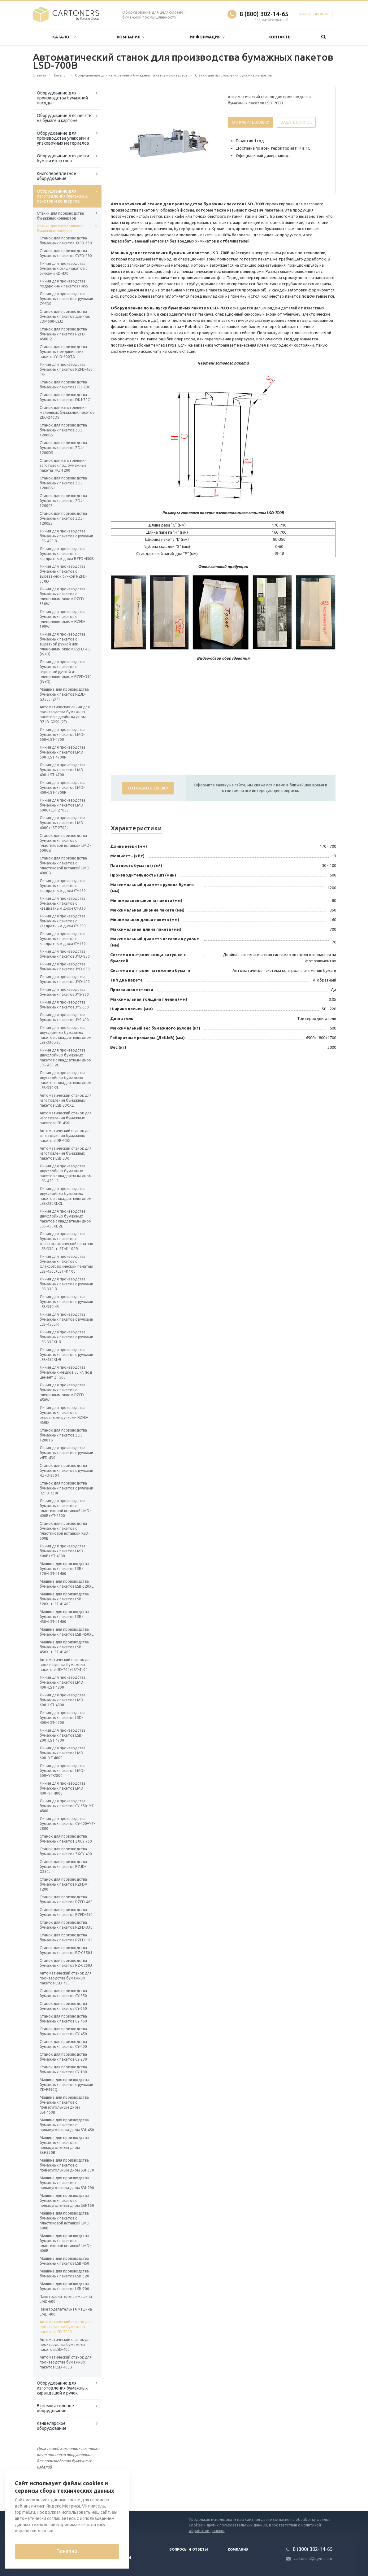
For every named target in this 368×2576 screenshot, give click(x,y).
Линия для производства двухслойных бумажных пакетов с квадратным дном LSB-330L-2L (66, 1035)
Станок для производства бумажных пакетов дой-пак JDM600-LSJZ (65, 316)
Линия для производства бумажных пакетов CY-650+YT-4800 (67, 1806)
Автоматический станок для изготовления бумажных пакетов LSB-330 (66, 1153)
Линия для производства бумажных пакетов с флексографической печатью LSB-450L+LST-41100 (66, 1263)
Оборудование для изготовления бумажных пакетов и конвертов (62, 196)
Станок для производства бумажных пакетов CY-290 (63, 2056)
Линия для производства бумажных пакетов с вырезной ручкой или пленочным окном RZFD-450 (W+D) (66, 644)
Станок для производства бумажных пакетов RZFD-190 (66, 1937)
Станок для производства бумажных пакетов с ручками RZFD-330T (66, 1470)
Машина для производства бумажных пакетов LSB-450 (64, 2260)
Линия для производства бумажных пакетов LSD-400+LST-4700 (62, 1718)
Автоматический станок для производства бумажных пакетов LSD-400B (66, 2362)
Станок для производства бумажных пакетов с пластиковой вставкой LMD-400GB (65, 865)
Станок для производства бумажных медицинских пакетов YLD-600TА (63, 352)
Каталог (64, 37)
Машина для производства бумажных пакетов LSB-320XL (66, 1583)
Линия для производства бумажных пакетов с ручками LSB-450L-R (66, 1319)
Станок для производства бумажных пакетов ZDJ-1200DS (63, 448)
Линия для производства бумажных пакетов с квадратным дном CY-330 (63, 903)
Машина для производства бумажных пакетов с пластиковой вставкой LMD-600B (65, 2220)
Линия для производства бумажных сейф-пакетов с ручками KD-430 (63, 268)
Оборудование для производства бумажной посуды (62, 97)
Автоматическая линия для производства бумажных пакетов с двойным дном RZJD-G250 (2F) (65, 714)
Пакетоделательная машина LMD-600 (66, 2298)
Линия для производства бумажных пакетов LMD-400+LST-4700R (62, 787)
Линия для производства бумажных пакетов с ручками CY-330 (66, 299)
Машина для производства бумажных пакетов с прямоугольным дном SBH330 (67, 2165)
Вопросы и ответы (188, 2549)
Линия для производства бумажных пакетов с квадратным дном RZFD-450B (67, 554)
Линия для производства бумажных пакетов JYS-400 (64, 1017)
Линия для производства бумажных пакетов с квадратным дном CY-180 (63, 939)
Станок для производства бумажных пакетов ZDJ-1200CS (63, 501)
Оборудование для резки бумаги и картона (63, 158)
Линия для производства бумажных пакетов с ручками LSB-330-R (66, 1284)
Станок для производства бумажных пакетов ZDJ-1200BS (63, 430)
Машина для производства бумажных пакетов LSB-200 (64, 2286)
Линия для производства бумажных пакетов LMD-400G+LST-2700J (62, 823)
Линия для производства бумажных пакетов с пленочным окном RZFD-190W (62, 619)
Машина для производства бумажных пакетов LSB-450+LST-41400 (64, 1617)
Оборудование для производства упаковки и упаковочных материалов (63, 138)
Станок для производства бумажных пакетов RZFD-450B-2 (63, 334)
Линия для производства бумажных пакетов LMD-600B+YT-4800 (62, 1551)
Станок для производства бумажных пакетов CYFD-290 (66, 253)
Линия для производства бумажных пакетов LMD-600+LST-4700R (62, 752)
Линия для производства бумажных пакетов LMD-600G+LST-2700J (62, 805)
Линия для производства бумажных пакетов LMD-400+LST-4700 (62, 770)
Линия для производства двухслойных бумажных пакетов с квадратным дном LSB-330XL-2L (66, 1196)
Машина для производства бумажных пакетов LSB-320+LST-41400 (64, 1569)
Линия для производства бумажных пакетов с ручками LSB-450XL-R (66, 1355)
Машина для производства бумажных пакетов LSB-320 (64, 2273)
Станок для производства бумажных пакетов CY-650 (63, 2005)
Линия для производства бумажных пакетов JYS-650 (64, 1004)
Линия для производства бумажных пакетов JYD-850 (65, 953)
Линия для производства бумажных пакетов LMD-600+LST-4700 (62, 734)
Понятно (66, 2551)
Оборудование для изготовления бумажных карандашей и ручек (62, 2388)
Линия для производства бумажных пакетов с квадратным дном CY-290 (63, 921)
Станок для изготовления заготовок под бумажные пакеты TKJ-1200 (63, 465)
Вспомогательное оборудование (55, 2408)
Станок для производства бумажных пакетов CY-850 (63, 1993)
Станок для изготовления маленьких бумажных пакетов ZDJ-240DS (67, 412)
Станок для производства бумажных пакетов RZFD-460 (66, 1899)
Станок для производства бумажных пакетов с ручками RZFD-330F (66, 1488)
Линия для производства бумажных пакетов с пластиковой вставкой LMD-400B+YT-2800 (65, 1508)
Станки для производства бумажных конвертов (60, 215)
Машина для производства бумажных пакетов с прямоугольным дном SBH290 (67, 2183)
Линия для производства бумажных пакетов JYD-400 (65, 979)
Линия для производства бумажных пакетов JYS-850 (64, 991)
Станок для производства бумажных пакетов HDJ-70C (65, 384)
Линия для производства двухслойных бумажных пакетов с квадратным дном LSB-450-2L (66, 1057)
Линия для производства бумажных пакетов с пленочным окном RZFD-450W (62, 1392)
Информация (207, 37)
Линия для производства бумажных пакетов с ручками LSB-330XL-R (66, 1337)
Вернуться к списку (52, 2490)
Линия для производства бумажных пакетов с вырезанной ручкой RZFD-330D (63, 573)
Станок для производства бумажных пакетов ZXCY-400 (66, 1851)
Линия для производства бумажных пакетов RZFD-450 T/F (66, 369)
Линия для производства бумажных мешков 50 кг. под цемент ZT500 (66, 1372)
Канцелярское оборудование (52, 2426)
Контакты (280, 37)
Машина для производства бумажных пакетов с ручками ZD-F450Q (66, 2085)
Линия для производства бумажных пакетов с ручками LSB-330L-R (66, 1302)
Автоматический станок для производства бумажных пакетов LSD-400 (66, 2344)
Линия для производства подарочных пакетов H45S (64, 283)
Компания (130, 37)
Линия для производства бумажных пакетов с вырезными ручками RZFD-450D (64, 1415)
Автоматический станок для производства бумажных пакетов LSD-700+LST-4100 (66, 1665)
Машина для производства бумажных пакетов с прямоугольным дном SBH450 (67, 2125)
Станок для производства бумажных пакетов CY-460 (63, 2018)
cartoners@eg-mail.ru (313, 2558)
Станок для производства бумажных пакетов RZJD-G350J (63, 1867)
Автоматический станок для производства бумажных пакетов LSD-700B (66, 2327)
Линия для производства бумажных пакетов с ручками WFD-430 (66, 1453)
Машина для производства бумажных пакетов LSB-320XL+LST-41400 (64, 1599)
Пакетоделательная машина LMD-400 (66, 2311)
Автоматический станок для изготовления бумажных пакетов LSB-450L (66, 1118)
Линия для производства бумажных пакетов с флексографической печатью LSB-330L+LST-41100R (66, 1241)
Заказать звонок (313, 14)
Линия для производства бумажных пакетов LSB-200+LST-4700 (62, 1735)
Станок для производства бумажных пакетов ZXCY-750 (66, 1838)
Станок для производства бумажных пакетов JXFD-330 (66, 240)
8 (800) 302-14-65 (264, 13)
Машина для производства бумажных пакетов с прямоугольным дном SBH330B (64, 2145)
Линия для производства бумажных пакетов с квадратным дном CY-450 (63, 886)
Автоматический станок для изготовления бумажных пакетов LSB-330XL (66, 1100)
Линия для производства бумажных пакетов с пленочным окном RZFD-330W (62, 596)
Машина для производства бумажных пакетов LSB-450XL (66, 1631)
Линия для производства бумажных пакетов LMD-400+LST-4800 (62, 1682)
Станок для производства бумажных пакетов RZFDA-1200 (64, 1884)
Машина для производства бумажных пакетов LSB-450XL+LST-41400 (64, 1647)
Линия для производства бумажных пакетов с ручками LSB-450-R (66, 536)
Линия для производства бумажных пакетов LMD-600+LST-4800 (62, 1700)
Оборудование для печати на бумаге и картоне (64, 118)
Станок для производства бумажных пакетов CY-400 (63, 2044)
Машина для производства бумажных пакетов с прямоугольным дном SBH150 (67, 2200)
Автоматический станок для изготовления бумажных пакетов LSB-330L (66, 1136)
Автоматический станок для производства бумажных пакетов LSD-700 (66, 1978)
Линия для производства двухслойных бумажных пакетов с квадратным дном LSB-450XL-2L (66, 1218)
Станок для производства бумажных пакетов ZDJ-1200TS (63, 1435)
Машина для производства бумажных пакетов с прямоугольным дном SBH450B (64, 2104)
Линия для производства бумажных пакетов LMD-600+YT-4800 (62, 1753)
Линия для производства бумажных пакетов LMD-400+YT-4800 (62, 1788)
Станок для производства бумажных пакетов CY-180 (63, 2069)
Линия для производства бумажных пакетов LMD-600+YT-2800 (62, 1771)
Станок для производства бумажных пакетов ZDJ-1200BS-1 (63, 483)
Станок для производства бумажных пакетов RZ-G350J (66, 1950)
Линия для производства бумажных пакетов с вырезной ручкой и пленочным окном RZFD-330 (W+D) (66, 672)
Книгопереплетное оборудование (56, 176)
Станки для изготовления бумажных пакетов (60, 228)
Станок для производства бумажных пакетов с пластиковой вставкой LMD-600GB (65, 842)
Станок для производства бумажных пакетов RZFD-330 (66, 1924)
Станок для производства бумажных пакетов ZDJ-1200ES (63, 518)
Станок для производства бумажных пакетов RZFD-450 (66, 1912)
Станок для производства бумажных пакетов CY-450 (63, 2031)
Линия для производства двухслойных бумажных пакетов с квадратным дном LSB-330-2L (66, 1080)
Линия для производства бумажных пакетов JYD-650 (65, 966)
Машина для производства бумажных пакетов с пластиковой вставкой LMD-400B (65, 2243)
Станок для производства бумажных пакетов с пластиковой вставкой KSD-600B (64, 1530)
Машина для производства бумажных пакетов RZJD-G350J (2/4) (64, 694)
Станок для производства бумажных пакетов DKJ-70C (65, 397)
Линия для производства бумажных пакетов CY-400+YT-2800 (67, 1823)
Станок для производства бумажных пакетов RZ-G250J (66, 1962)
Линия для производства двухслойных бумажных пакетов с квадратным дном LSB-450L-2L (66, 1173)
